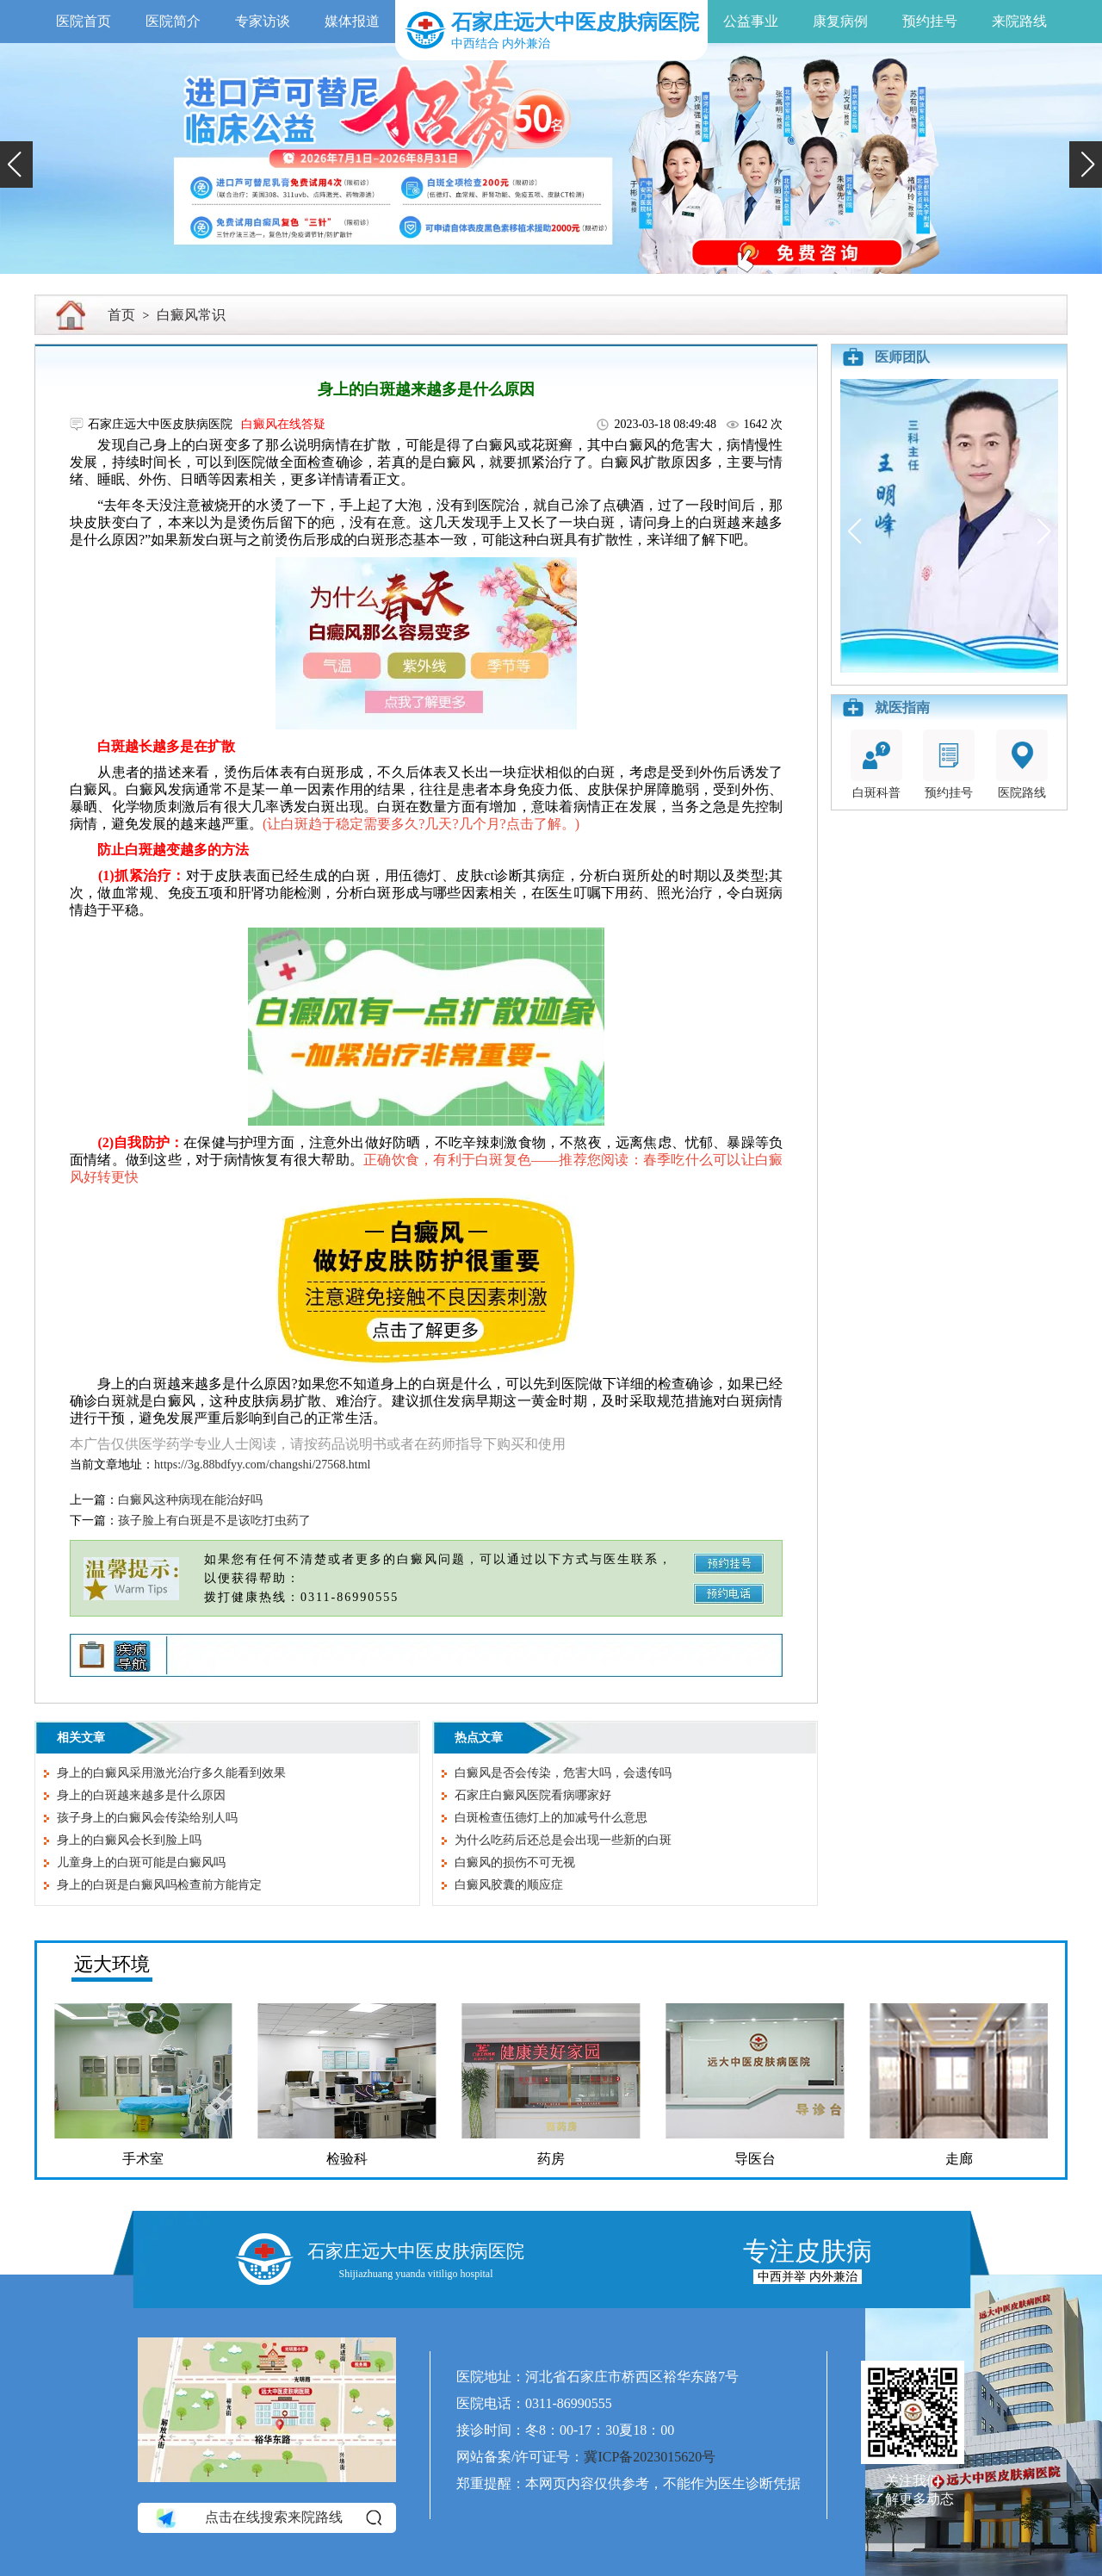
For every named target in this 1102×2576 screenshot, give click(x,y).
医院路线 (1022, 764)
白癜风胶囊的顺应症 (509, 1884)
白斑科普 (876, 764)
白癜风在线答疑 (283, 424)
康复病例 (840, 21)
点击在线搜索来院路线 (267, 2517)
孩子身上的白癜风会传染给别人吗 (147, 1817)
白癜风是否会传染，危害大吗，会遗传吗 (563, 1772)
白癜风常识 (191, 314)
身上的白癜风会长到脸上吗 (129, 1840)
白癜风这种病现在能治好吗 (190, 1499)
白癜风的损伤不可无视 (515, 1862)
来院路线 (1019, 21)
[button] (16, 164)
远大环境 (112, 1964)
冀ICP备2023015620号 (649, 2456)
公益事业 (750, 21)
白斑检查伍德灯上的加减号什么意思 (551, 1817)
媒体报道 (352, 21)
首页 (121, 314)
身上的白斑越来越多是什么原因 (141, 1795)
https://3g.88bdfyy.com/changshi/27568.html (262, 1464)
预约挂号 (929, 21)
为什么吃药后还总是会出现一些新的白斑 (563, 1840)
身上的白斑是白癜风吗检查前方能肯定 (159, 1884)
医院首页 (83, 21)
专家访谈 (262, 21)
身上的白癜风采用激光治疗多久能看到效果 (171, 1772)
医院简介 (173, 21)
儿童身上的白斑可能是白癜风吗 (141, 1862)
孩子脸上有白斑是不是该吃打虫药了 (214, 1520)
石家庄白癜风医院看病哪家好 (533, 1795)
